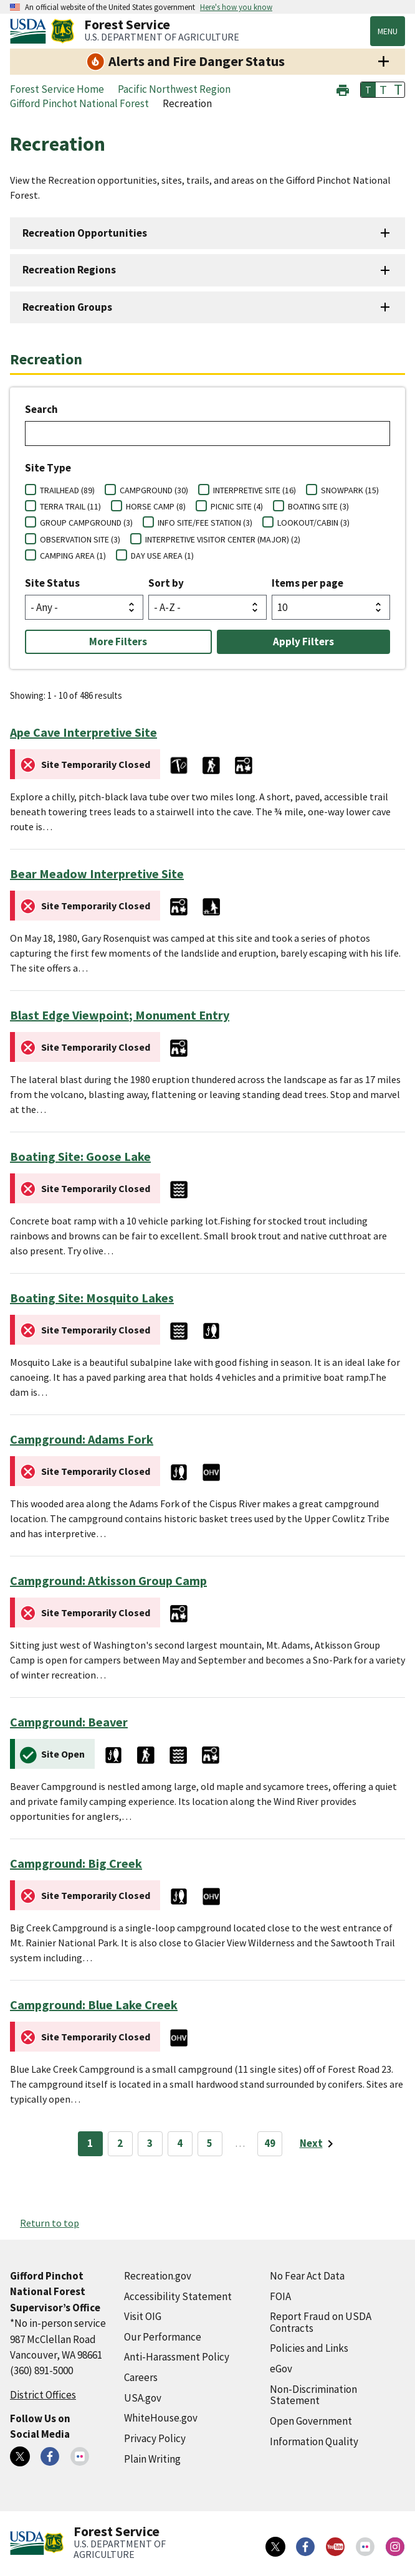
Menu (388, 31)
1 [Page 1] (90, 2143)
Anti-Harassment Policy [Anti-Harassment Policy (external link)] (176, 2357)
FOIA (280, 2296)
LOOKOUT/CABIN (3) (313, 522)
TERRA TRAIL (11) (70, 506)
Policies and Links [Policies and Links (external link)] (309, 2348)
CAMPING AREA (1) (73, 555)
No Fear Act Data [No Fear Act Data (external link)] (307, 2276)
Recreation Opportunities (84, 233)
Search (41, 409)
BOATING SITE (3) (318, 506)
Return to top (49, 2223)
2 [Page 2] (120, 2143)
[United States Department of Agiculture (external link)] (30, 31)
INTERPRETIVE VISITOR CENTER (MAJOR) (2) (222, 539)
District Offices (43, 2395)
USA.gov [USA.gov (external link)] (142, 2398)
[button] (342, 89)
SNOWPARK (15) (350, 490)
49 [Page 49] (269, 2143)
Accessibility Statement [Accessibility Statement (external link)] (178, 2296)
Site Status (52, 583)
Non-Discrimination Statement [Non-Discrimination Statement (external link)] (313, 2395)
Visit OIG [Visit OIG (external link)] (142, 2316)
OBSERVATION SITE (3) (80, 539)
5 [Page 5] (209, 2143)
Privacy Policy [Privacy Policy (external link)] (155, 2438)
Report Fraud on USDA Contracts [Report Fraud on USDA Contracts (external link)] (320, 2322)
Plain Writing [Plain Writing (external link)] (152, 2459)
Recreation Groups (67, 307)
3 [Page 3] (150, 2143)
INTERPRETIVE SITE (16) (254, 490)
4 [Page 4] (180, 2143)
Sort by (166, 583)
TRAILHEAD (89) (67, 490)
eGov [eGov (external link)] (281, 2368)
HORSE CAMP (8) (156, 506)
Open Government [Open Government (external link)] (311, 2421)
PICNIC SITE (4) (237, 506)
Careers (141, 2377)
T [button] (368, 89)
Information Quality (314, 2441)
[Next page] (319, 2143)
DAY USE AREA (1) (162, 555)
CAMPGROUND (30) (154, 490)
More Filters (118, 641)
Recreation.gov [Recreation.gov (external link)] (157, 2276)
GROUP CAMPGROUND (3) (86, 522)
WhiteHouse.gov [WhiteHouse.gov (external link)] (161, 2418)
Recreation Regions (69, 270)
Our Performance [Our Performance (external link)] (162, 2337)
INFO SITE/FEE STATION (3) (205, 522)
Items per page (307, 583)
